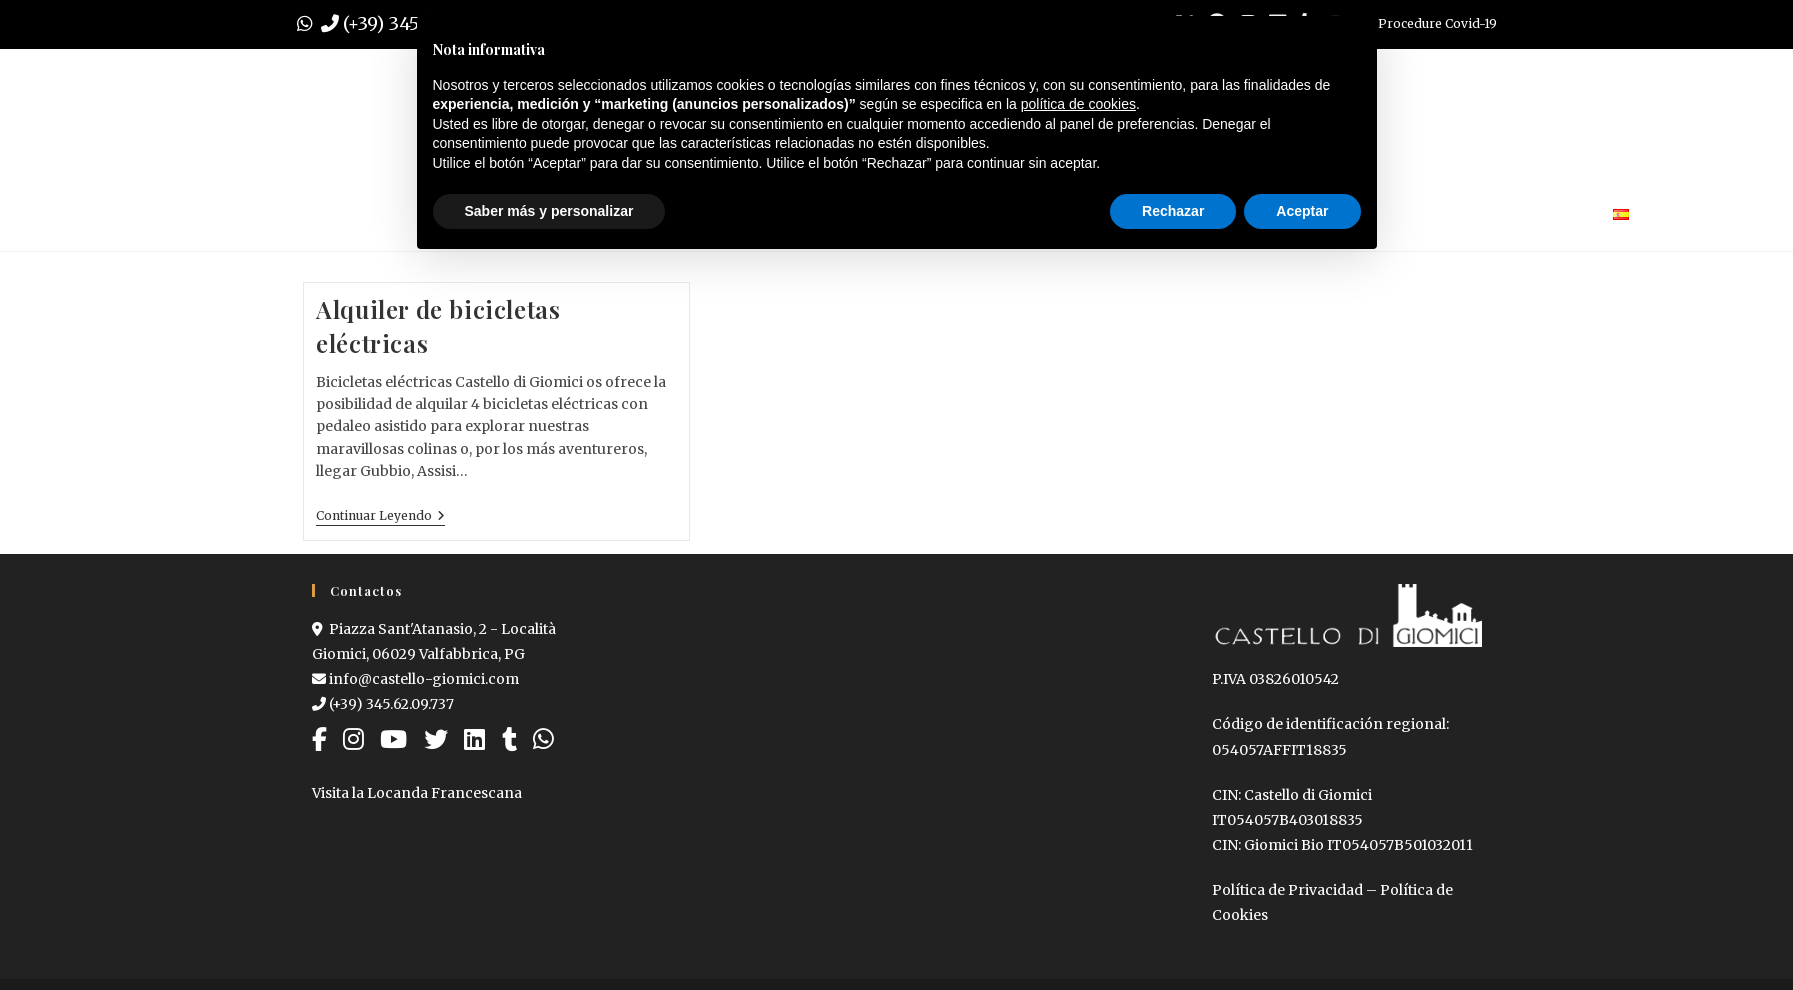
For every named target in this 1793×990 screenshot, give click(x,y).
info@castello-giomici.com (415, 679)
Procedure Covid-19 (1437, 23)
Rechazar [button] (1173, 211)
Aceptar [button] (1302, 211)
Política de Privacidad (1287, 890)
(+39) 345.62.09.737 (383, 704)
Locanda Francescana (444, 793)
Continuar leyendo (380, 516)
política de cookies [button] (1078, 104)
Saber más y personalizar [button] (549, 211)
